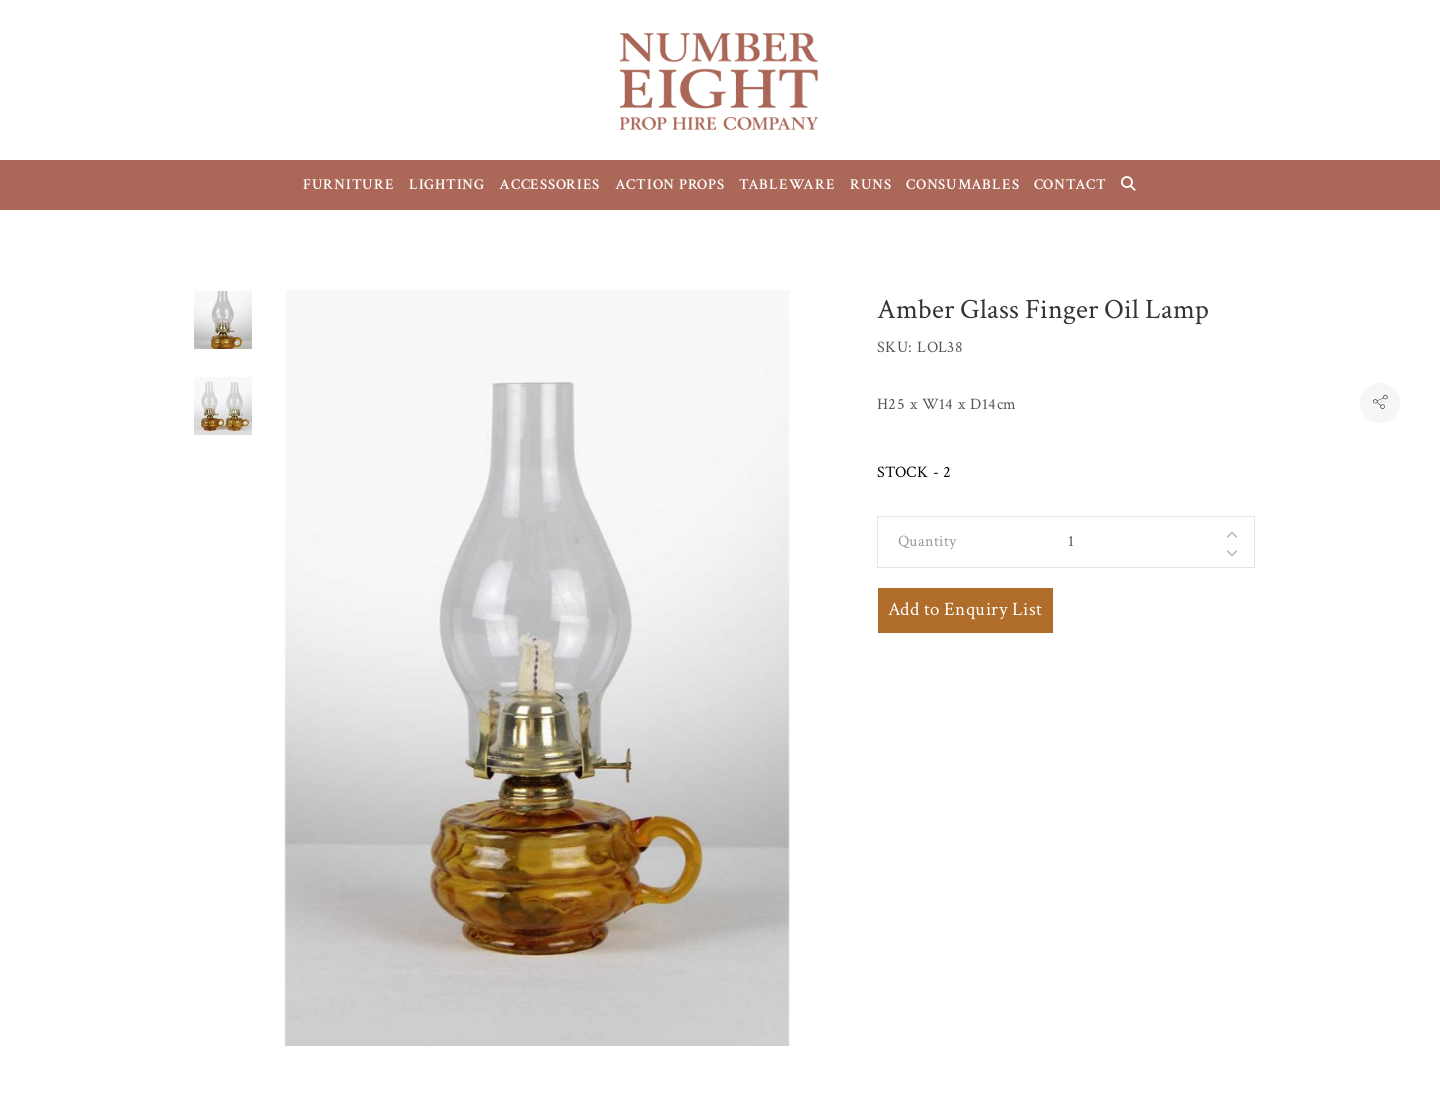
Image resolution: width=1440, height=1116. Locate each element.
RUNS (871, 184)
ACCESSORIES (549, 184)
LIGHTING (447, 184)
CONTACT (1070, 184)
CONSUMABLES (962, 184)
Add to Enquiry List (965, 609)
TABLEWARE (787, 184)
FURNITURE (349, 184)
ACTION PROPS (670, 184)
